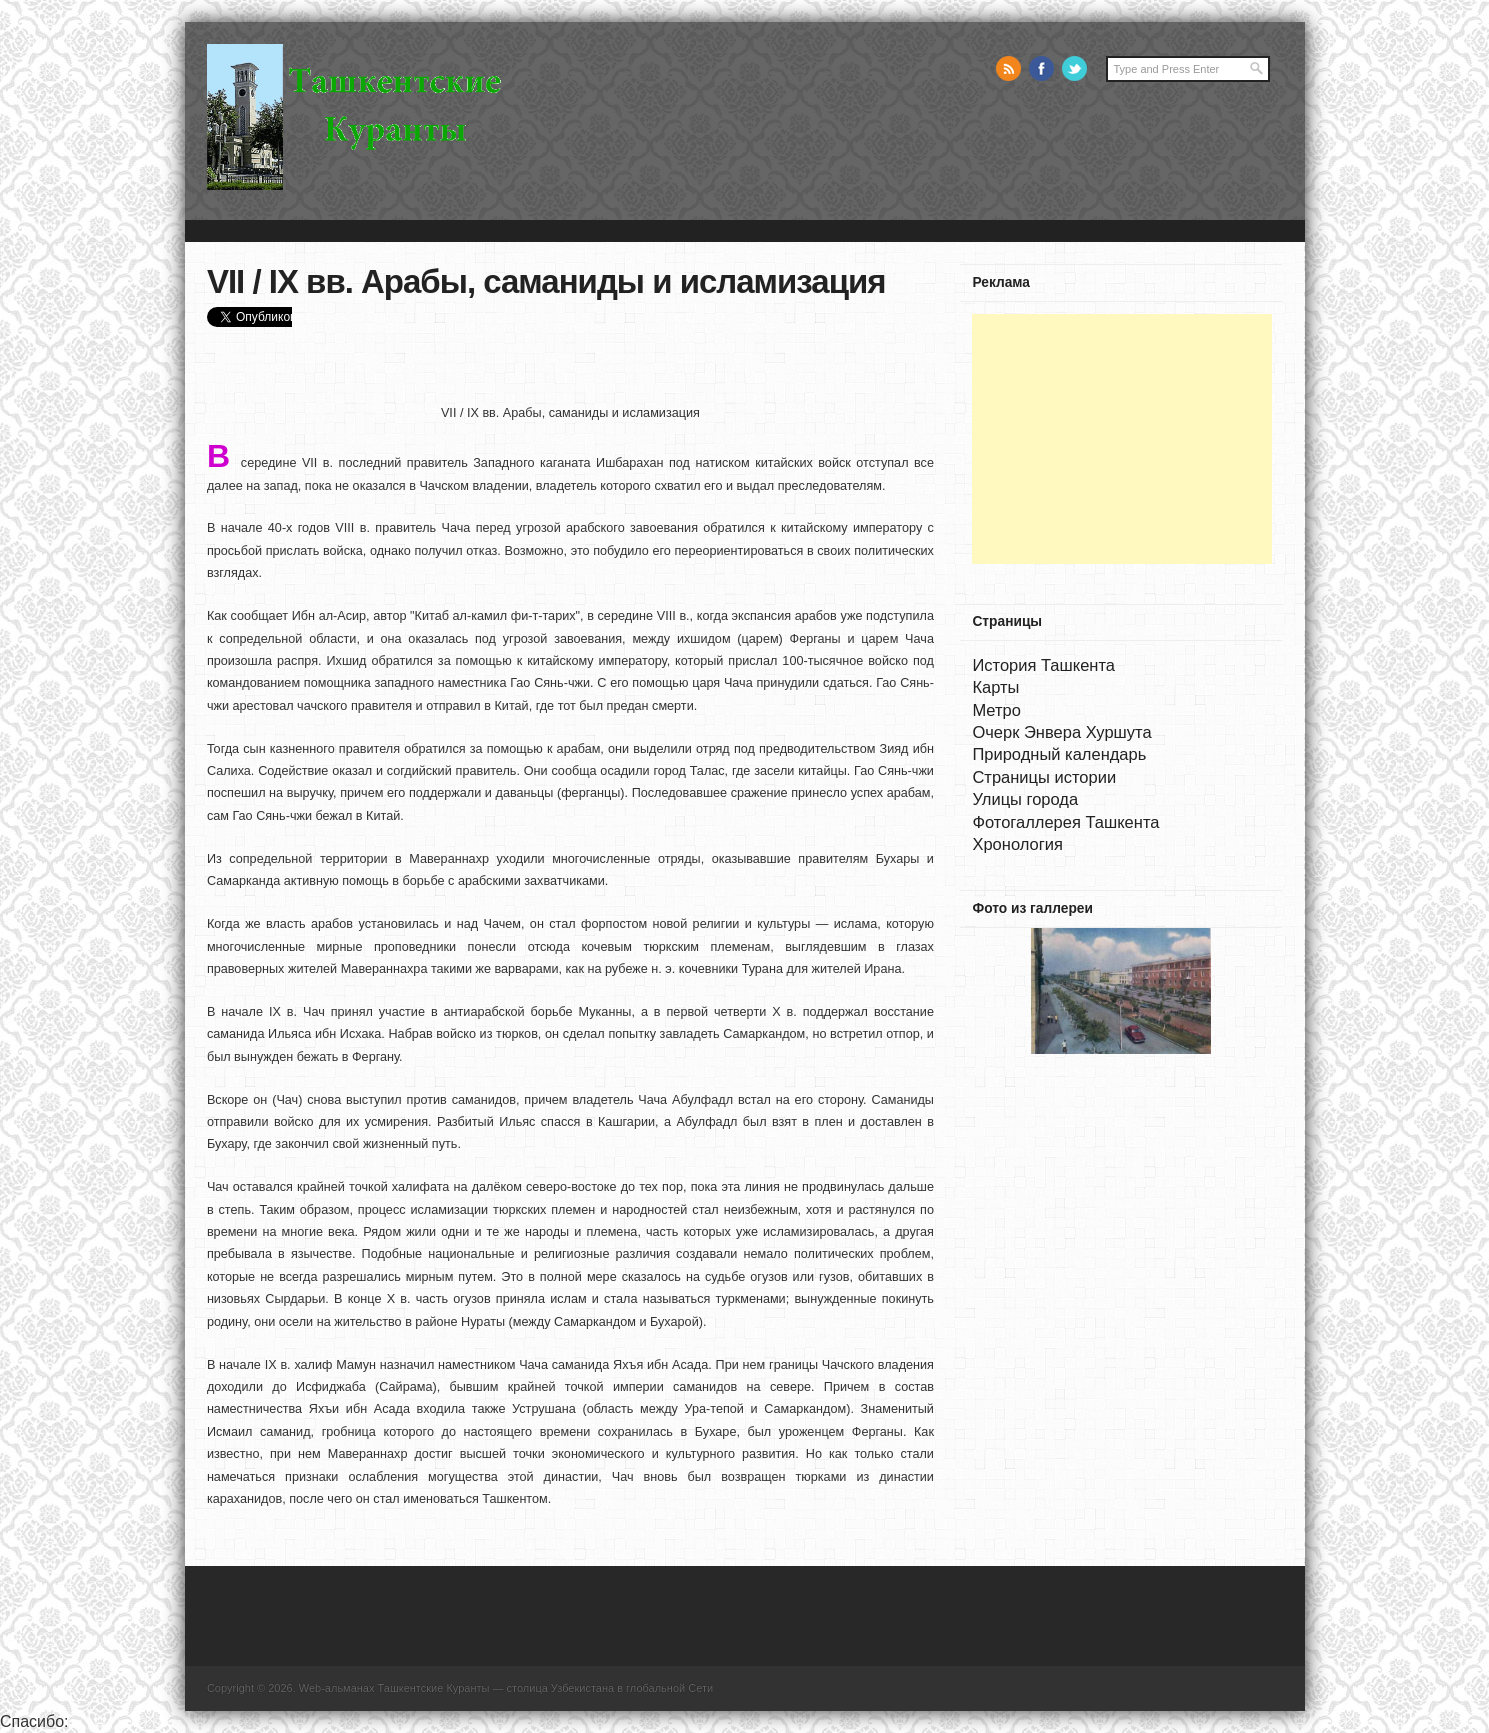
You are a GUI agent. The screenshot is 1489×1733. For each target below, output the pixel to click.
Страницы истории (1044, 777)
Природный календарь (1059, 754)
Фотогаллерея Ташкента (1065, 822)
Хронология (1017, 844)
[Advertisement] (1122, 439)
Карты (995, 687)
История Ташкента (1043, 665)
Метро (996, 710)
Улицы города (1025, 799)
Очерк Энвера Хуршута (1061, 732)
